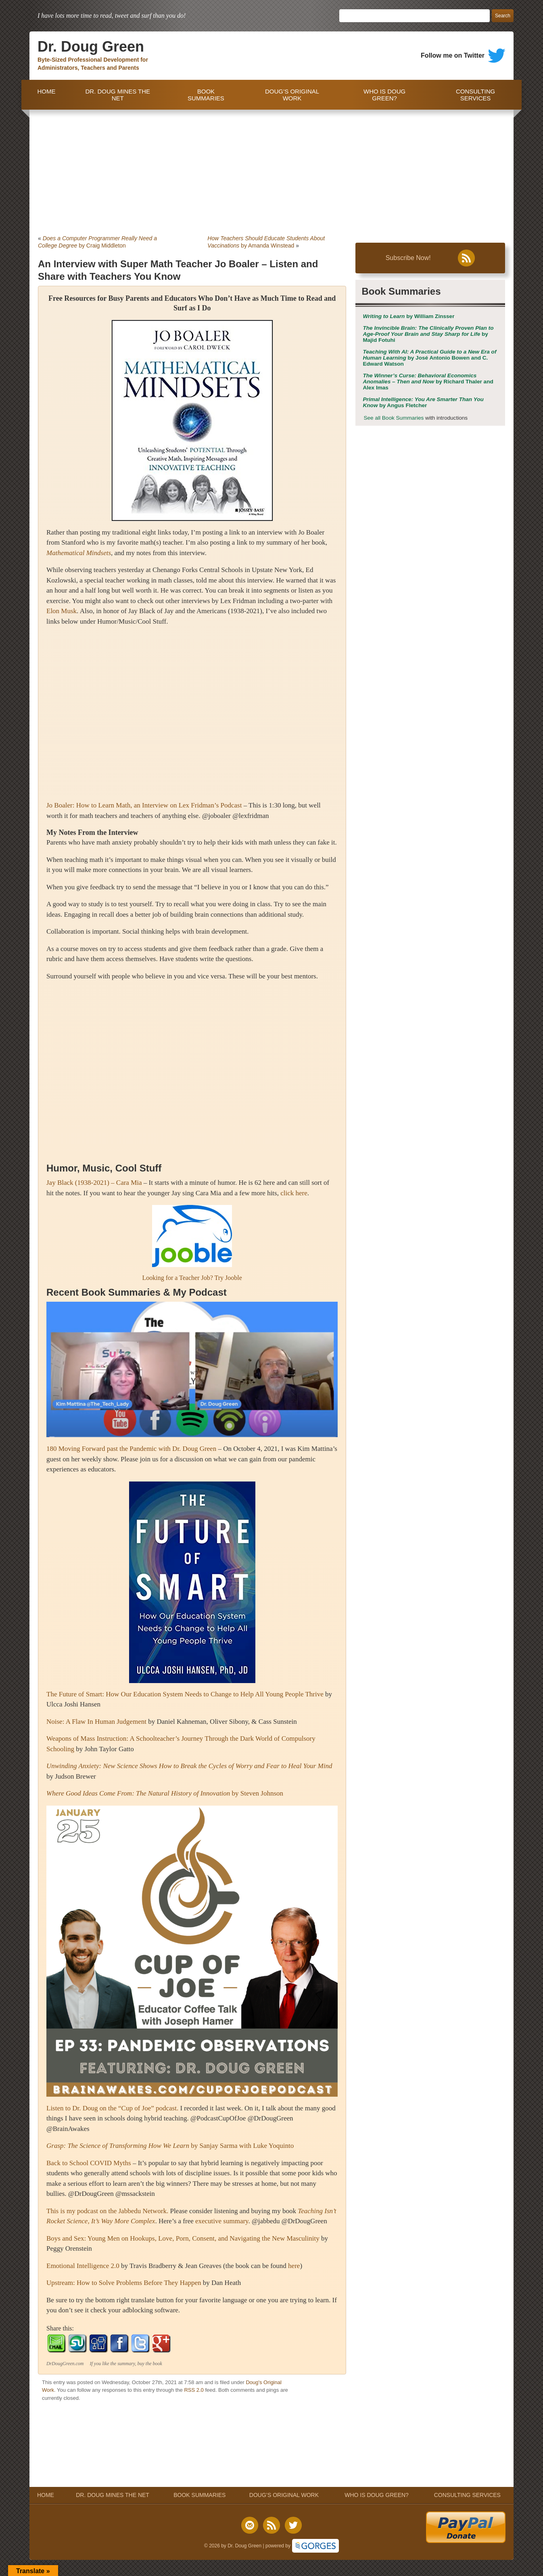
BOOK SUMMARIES (206, 95)
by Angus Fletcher (423, 402)
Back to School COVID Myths (88, 2163)
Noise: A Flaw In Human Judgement (96, 1721)
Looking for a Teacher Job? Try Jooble (192, 1277)
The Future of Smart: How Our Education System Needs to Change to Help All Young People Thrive (185, 1694)
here (294, 2266)
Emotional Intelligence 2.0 (82, 2266)
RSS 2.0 (193, 2390)
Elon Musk (61, 611)
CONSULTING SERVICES (475, 95)
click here (293, 1193)
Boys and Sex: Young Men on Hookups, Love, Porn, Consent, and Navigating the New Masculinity (183, 2238)
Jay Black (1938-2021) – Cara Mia (94, 1182)
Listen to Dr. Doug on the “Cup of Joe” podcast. (112, 2108)
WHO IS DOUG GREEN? (384, 95)
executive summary (222, 2221)
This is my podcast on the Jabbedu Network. (107, 2211)
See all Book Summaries (393, 418)
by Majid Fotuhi (428, 334)
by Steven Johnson (164, 1793)
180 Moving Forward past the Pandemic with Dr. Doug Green (131, 1448)
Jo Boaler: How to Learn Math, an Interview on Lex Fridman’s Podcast (144, 805)
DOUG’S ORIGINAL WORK (292, 95)
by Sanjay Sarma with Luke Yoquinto (170, 2145)
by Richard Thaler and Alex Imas (428, 381)
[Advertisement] (271, 170)
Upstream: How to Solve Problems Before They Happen (123, 2283)
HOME (44, 95)
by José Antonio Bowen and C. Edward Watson (429, 358)
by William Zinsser (408, 316)
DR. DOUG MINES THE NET (117, 95)
